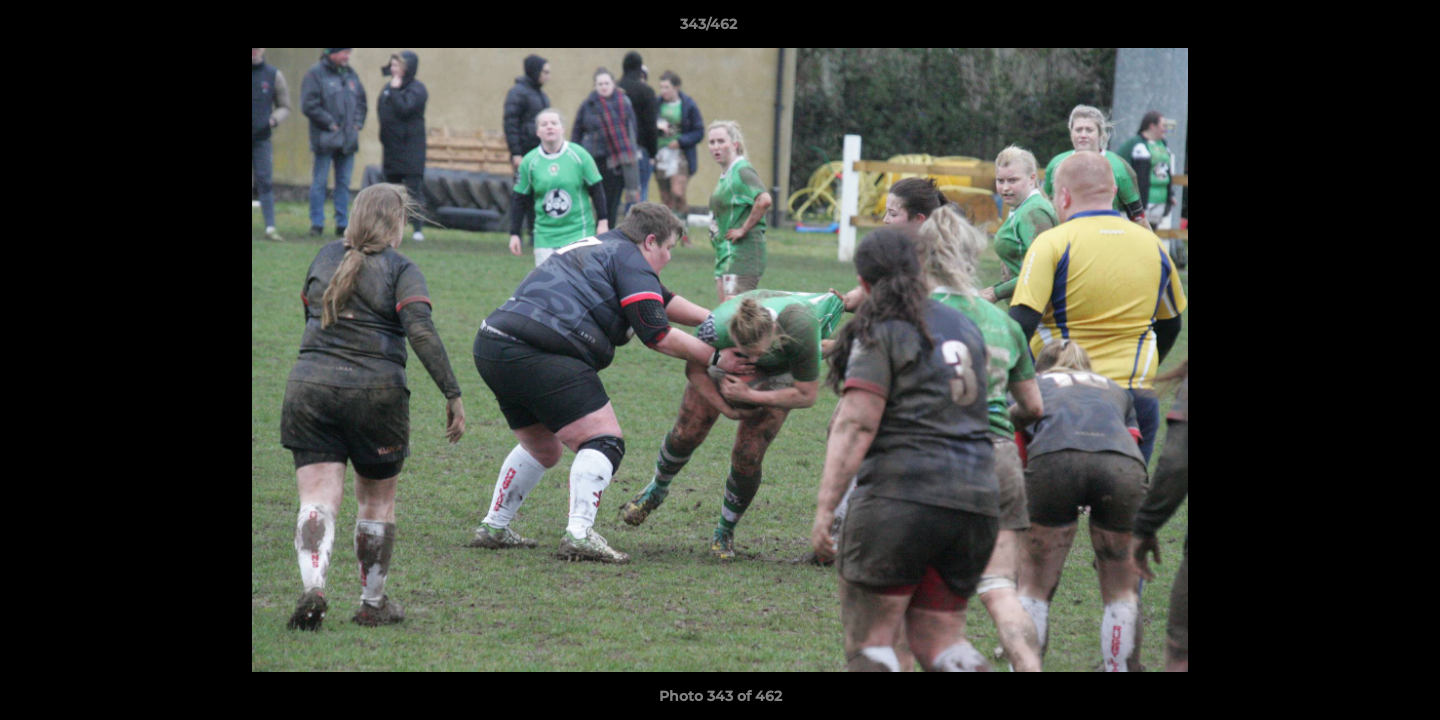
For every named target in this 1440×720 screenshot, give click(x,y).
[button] (1356, 29)
